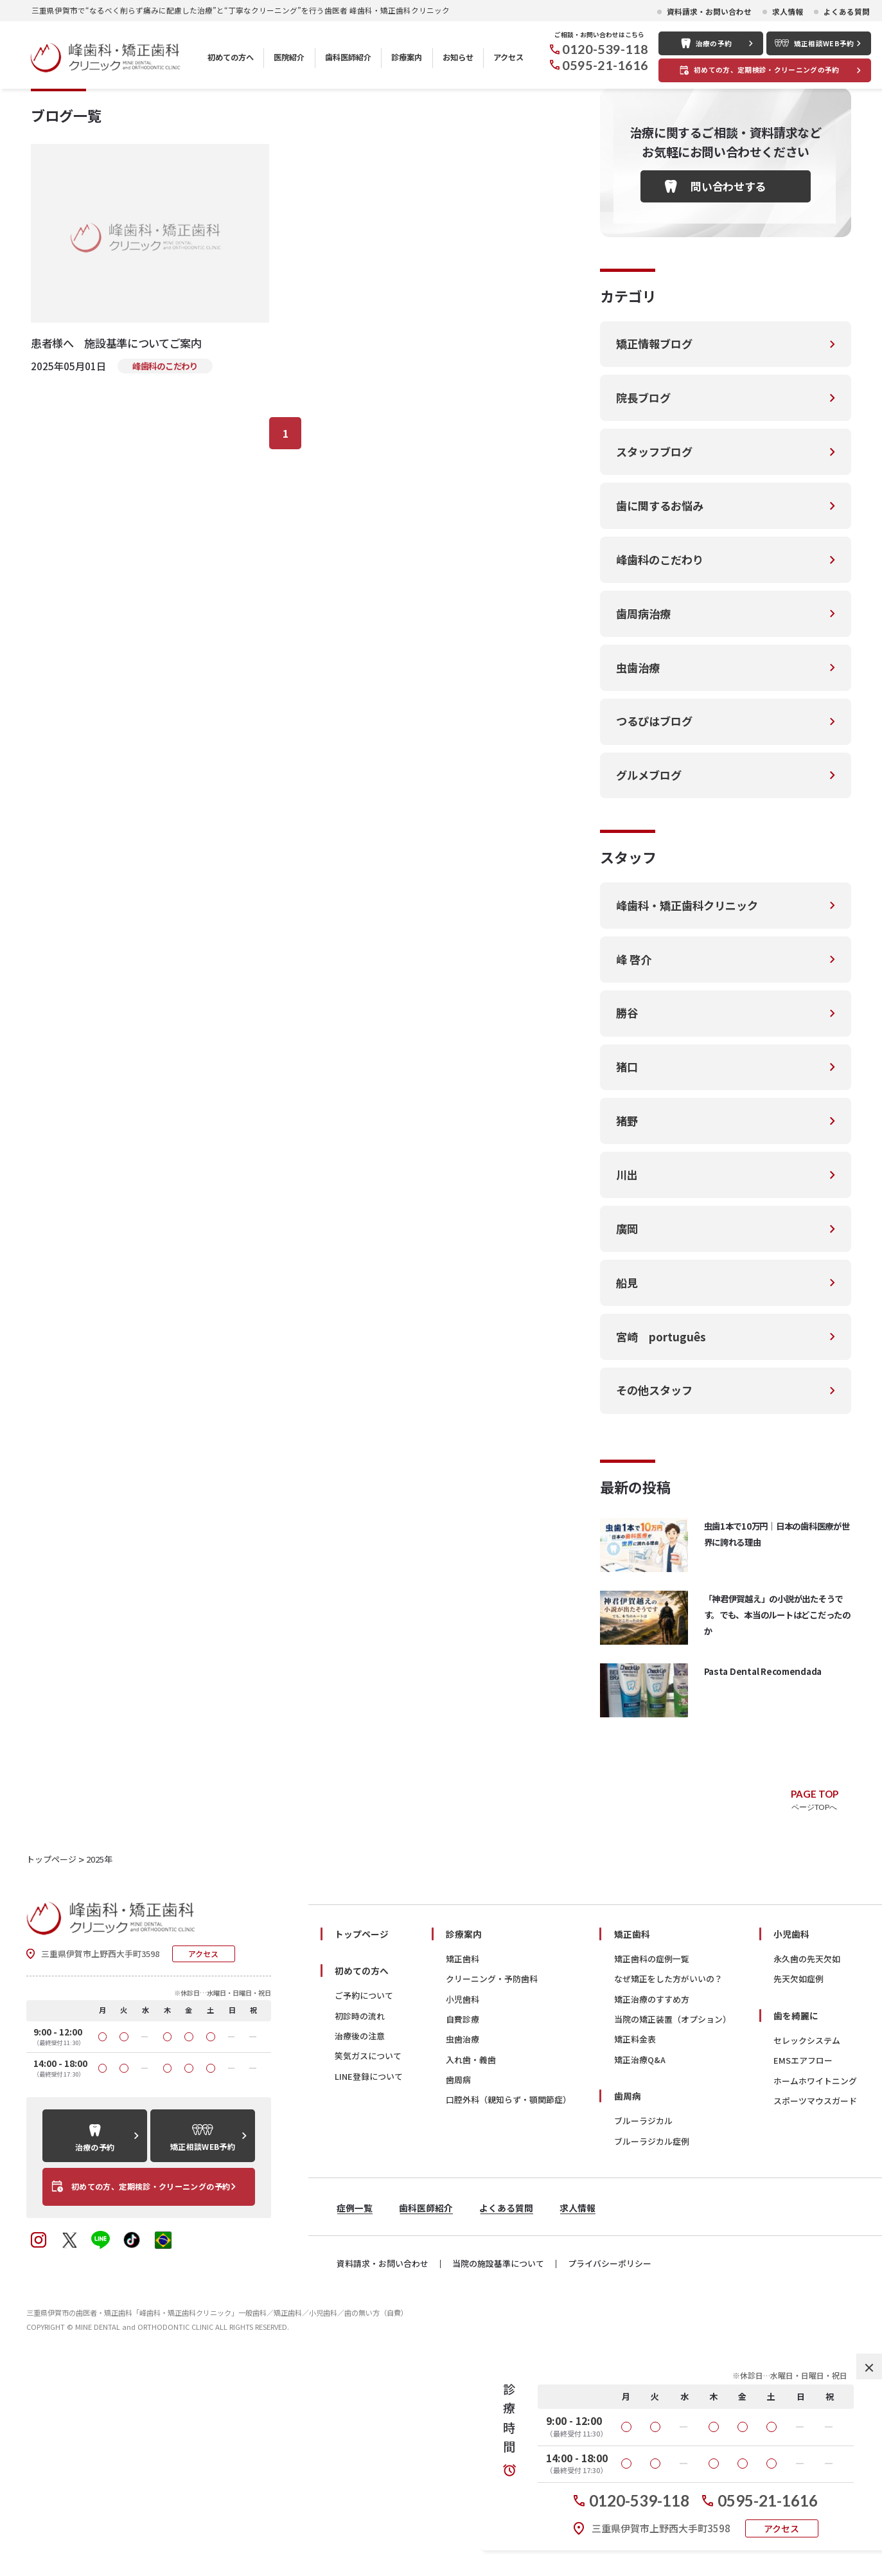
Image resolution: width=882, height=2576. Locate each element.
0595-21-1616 (605, 65)
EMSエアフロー (803, 2263)
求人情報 (787, 11)
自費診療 (462, 2221)
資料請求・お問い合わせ (709, 11)
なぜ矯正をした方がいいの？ (668, 2181)
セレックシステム (806, 2243)
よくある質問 (847, 11)
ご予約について (364, 2198)
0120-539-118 (605, 49)
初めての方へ (230, 57)
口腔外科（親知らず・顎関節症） (508, 2302)
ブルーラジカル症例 (651, 2343)
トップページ (362, 2135)
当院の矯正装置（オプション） (672, 2221)
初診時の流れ (360, 2218)
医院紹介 (289, 57)
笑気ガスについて (368, 2258)
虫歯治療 (462, 2241)
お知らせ (458, 57)
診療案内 (406, 57)
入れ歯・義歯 (471, 2261)
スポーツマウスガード (815, 2303)
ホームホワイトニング (815, 2282)
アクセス (508, 57)
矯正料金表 (635, 2241)
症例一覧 (355, 2409)
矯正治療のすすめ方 (651, 2201)
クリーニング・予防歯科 (492, 2181)
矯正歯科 (462, 2161)
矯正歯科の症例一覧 (651, 2161)
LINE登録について (369, 2278)
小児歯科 (462, 2201)
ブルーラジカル (643, 2323)
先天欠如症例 (798, 2181)
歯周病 (458, 2282)
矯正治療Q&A (640, 2261)
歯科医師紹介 (348, 57)
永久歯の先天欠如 (806, 2161)
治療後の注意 (360, 2238)
